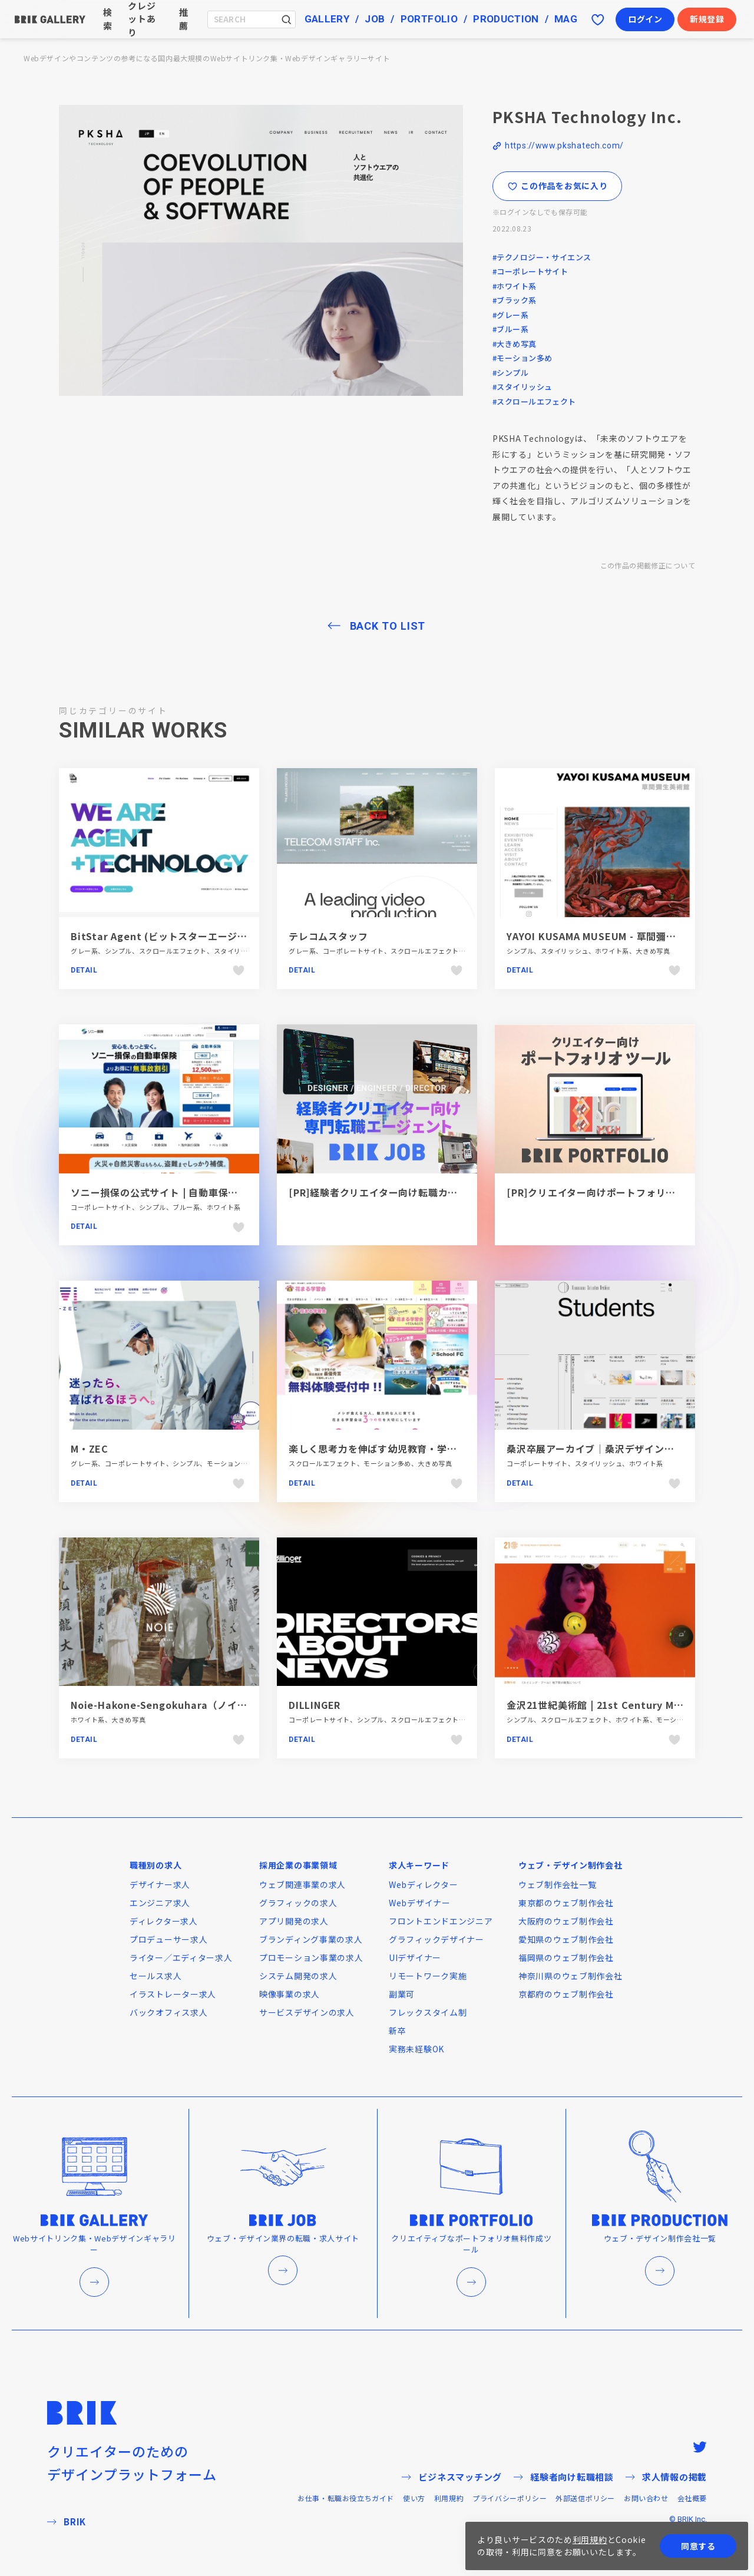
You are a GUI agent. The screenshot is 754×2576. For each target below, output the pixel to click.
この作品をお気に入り (557, 185)
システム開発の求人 (298, 1976)
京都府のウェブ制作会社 (566, 1994)
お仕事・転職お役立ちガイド (345, 2498)
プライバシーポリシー (509, 2498)
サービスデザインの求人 (307, 2012)
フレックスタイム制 (428, 2012)
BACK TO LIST (388, 626)
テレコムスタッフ (328, 936)
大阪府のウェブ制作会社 (566, 1921)
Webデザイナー (420, 1903)
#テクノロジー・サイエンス (541, 257)
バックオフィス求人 (168, 2012)
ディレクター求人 (164, 1921)
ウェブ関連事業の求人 (302, 1884)
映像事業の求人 (289, 1994)
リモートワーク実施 (428, 1976)
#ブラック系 (514, 300)
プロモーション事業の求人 (311, 1957)
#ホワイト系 (514, 286)
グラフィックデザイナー (436, 1939)
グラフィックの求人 (298, 1903)
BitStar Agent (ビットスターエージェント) (171, 936)
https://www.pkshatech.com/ (564, 145)
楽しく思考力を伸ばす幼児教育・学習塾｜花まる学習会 (412, 1448)
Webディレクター (423, 1884)
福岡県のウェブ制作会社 (566, 1957)
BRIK (66, 2521)
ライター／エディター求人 (181, 1957)
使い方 (414, 2498)
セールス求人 (155, 1976)
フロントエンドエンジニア (440, 1921)
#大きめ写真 (514, 343)
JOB (375, 19)
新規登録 (707, 19)
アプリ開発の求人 (294, 1921)
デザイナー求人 (160, 1884)
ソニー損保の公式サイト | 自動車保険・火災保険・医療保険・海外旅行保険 (238, 1192)
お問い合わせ (646, 2498)
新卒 (397, 2030)
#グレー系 (510, 314)
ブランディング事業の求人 (310, 1939)
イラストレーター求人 (173, 1994)
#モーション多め (522, 357)
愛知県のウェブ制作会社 (566, 1939)
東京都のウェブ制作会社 (566, 1903)
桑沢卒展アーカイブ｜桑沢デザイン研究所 (600, 1448)
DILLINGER (314, 1705)
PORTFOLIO (429, 19)
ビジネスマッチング (452, 2477)
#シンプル (510, 372)
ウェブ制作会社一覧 (557, 1884)
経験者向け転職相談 (564, 2477)
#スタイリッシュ (522, 386)
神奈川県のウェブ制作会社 (570, 1976)
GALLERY (327, 19)
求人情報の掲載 (666, 2477)
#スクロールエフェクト (534, 401)
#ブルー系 (510, 329)
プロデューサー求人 (168, 1939)
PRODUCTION (505, 19)
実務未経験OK (416, 2049)
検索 (108, 19)
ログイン (645, 19)
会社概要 (692, 2498)
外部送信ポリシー (585, 2498)
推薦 (183, 19)
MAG (565, 19)
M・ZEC (89, 1448)
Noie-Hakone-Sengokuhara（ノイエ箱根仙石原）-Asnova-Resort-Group (245, 1705)
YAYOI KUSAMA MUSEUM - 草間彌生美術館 (606, 936)
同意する (698, 2546)
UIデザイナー (415, 1957)
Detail (84, 970)
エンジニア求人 (160, 1903)
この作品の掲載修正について (647, 565)
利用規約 (449, 2498)
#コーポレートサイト (530, 271)
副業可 (402, 1994)
